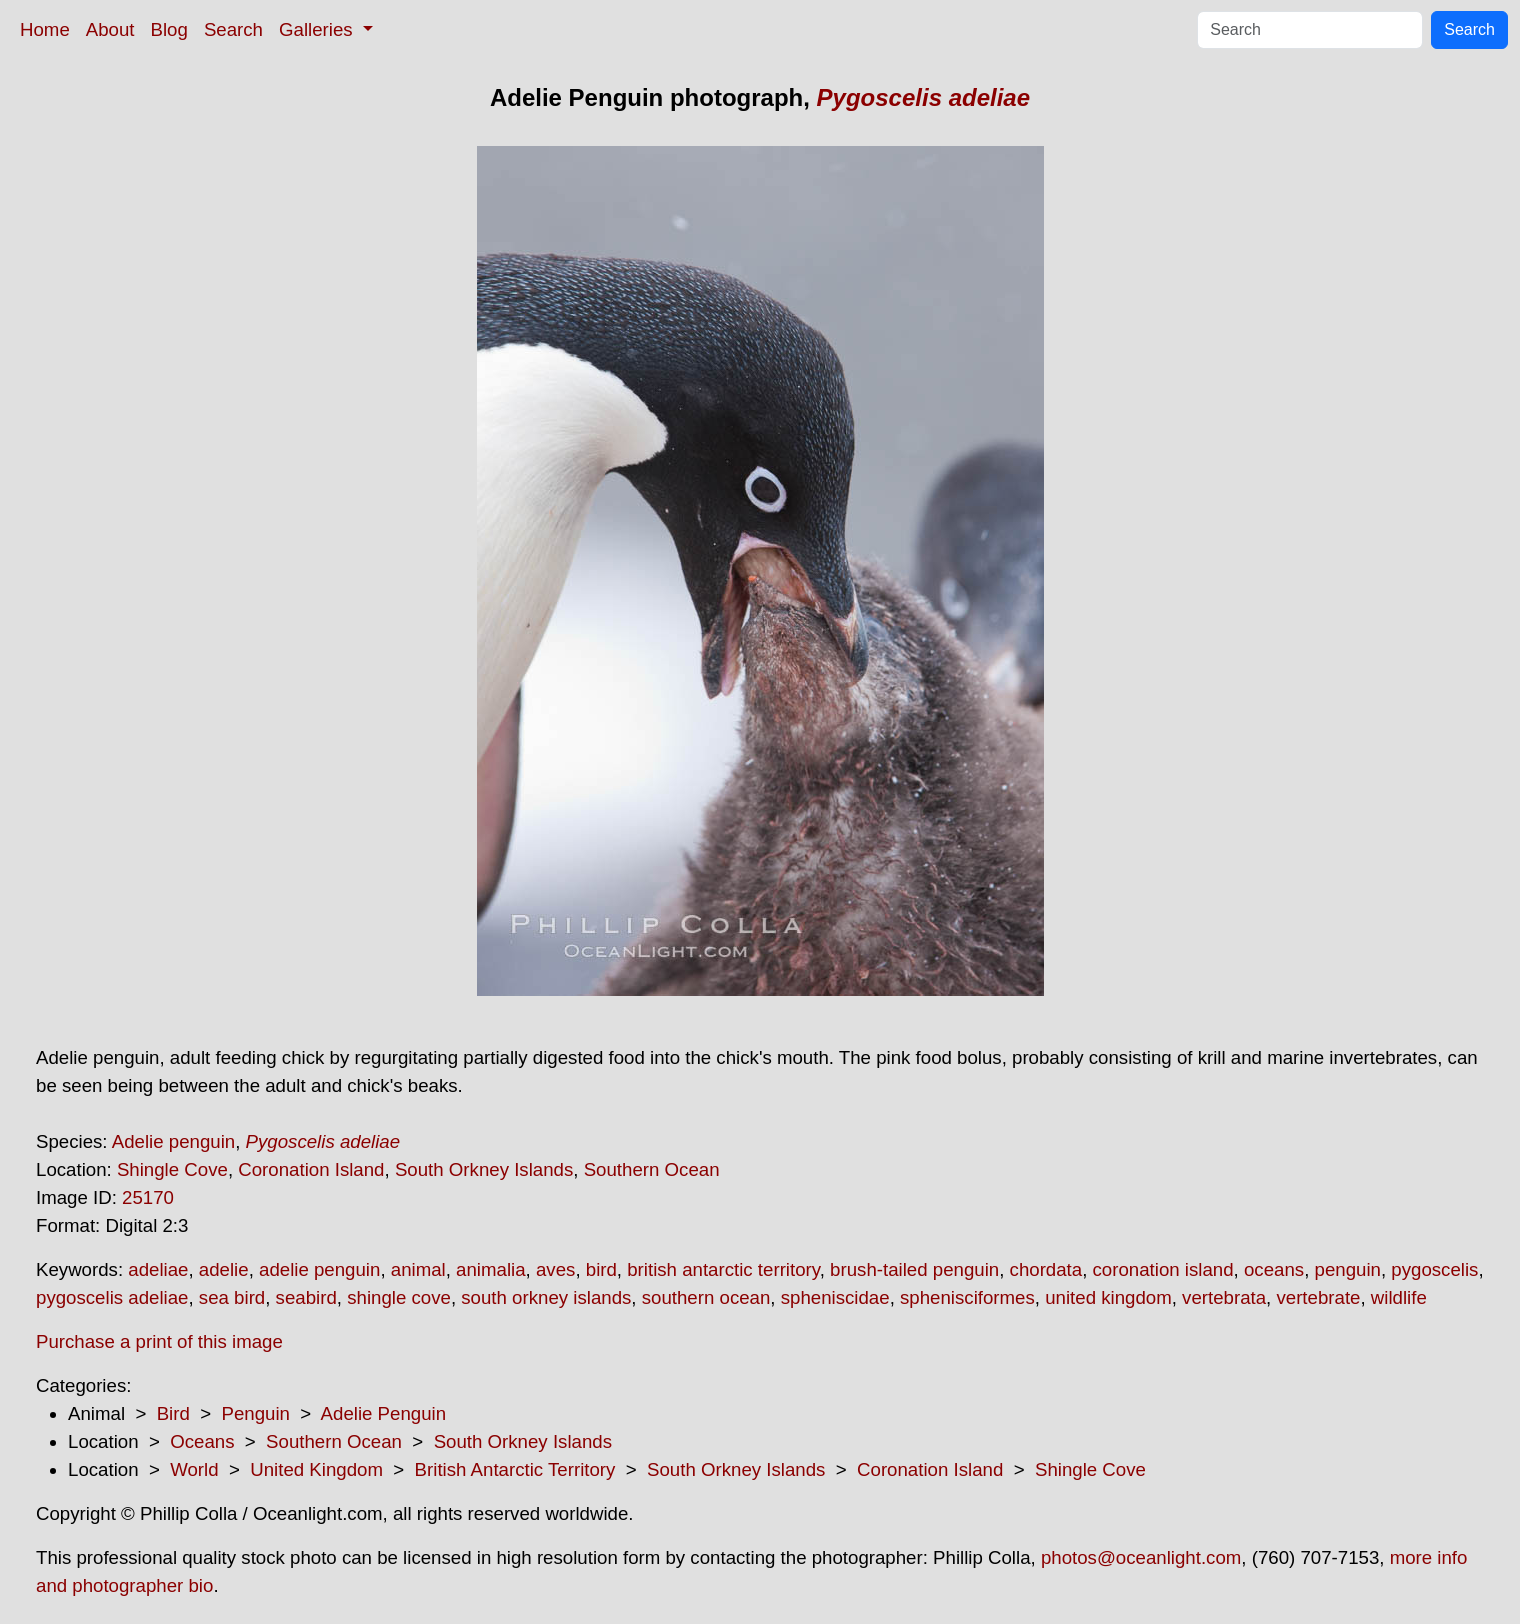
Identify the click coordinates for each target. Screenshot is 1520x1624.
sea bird (232, 1297)
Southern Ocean (652, 1169)
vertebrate (1318, 1297)
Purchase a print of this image (159, 1341)
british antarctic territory (723, 1269)
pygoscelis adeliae (112, 1297)
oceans (1274, 1269)
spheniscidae (835, 1297)
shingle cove (399, 1297)
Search (233, 29)
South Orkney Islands (484, 1169)
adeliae (158, 1269)
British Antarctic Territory (515, 1469)
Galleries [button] (318, 29)
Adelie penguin (173, 1141)
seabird (306, 1297)
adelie (224, 1269)
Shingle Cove (172, 1169)
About (110, 29)
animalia (490, 1269)
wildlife (1399, 1297)
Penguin (255, 1413)
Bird (173, 1413)
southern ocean (706, 1297)
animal (418, 1269)
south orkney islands (546, 1297)
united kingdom (1108, 1297)
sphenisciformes (967, 1297)
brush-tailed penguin (914, 1269)
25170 (148, 1197)
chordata (1046, 1269)
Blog (169, 29)
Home (45, 29)
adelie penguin (319, 1269)
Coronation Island (311, 1169)
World (194, 1469)
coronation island (1163, 1269)
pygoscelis (1434, 1269)
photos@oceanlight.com (1141, 1557)
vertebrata (1224, 1297)
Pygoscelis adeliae (923, 97)
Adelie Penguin (384, 1413)
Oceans (202, 1441)
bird (601, 1269)
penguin (1348, 1269)
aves (555, 1269)
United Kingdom (316, 1469)
